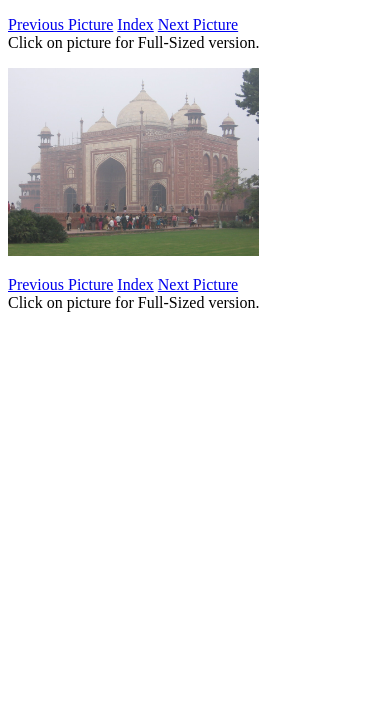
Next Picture (198, 24)
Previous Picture (60, 24)
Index (135, 24)
